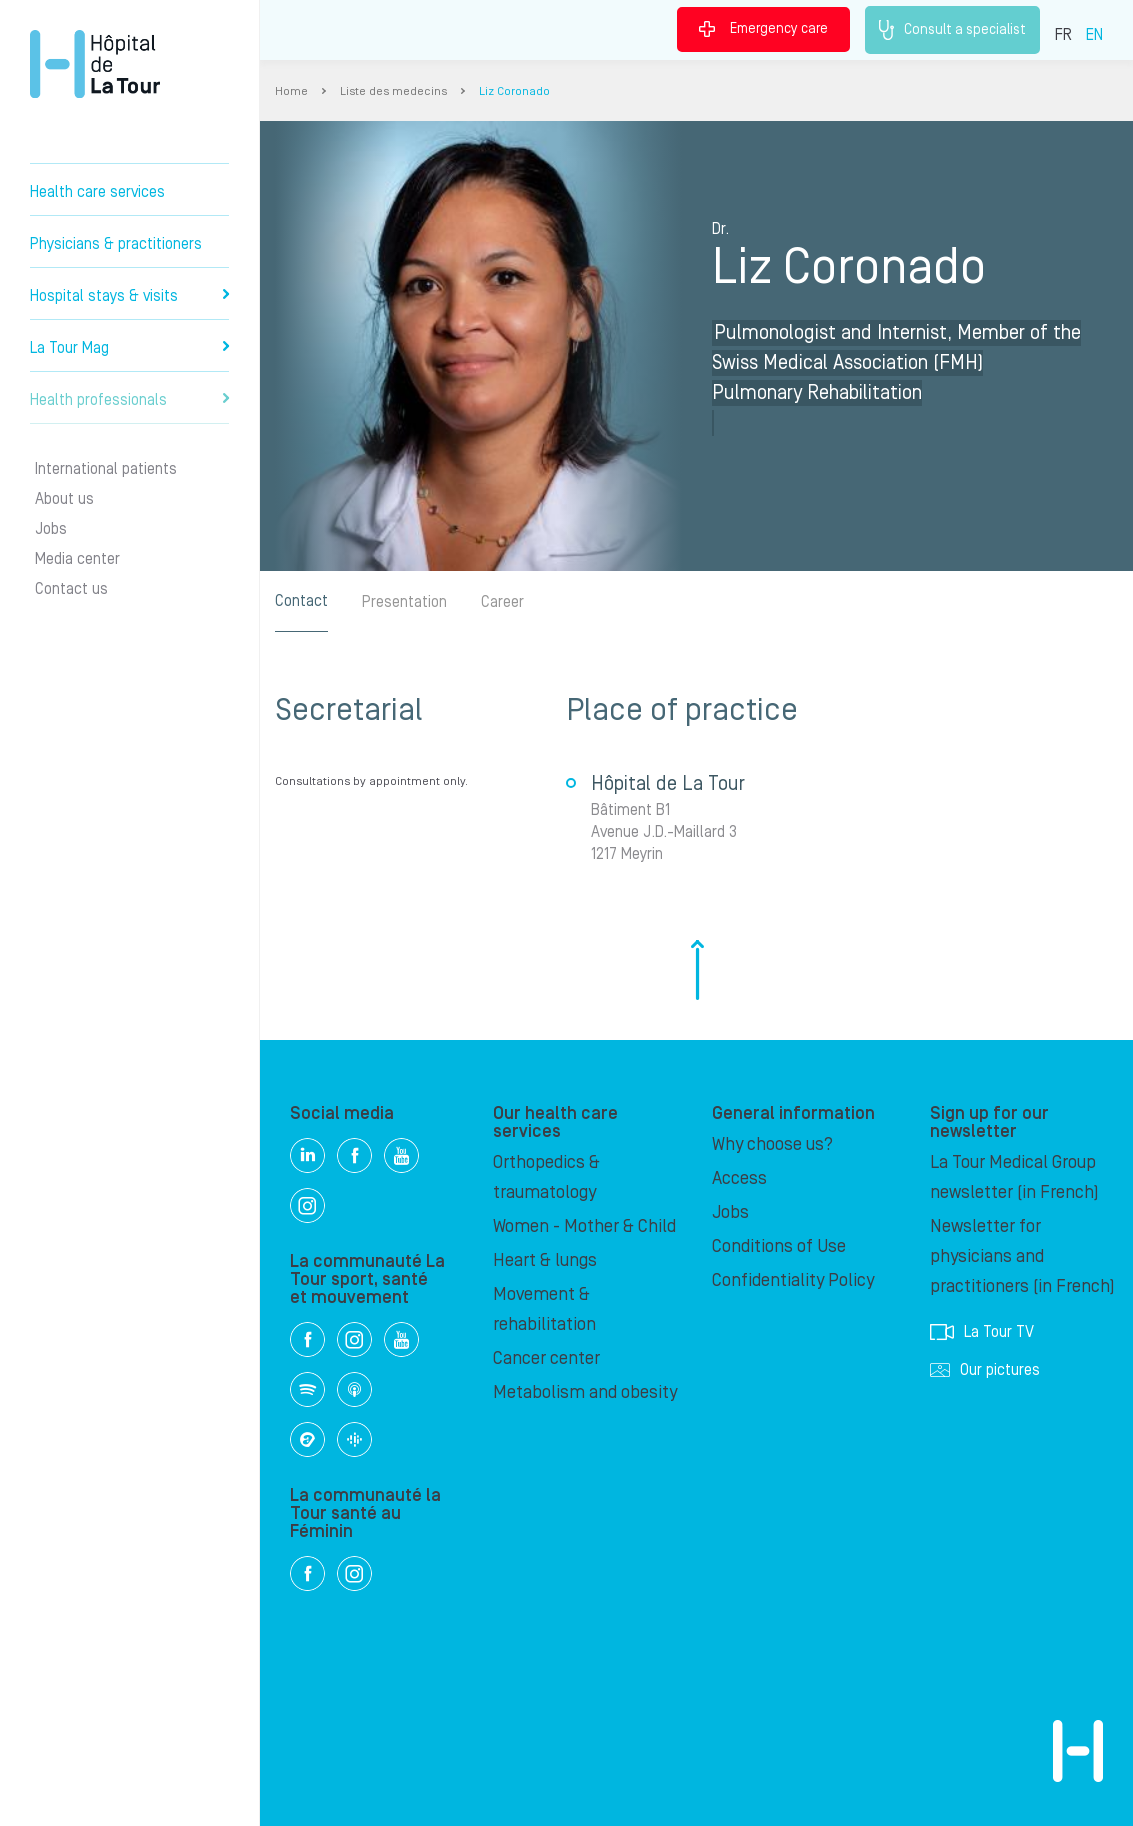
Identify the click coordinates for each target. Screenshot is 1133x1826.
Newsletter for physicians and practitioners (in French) (1022, 1256)
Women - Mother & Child (584, 1226)
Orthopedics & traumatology (546, 1177)
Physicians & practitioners (116, 244)
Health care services (97, 192)
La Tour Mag (129, 348)
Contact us (71, 589)
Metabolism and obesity (585, 1392)
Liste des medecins (393, 91)
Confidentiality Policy (793, 1280)
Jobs (51, 529)
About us (64, 499)
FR (1063, 35)
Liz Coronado (514, 91)
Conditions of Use (779, 1246)
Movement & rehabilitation (544, 1309)
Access (739, 1178)
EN (1094, 35)
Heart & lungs (545, 1260)
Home (291, 91)
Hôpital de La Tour (95, 64)
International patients (106, 469)
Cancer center (546, 1358)
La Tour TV (982, 1332)
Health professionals (129, 400)
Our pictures (985, 1370)
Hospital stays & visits (129, 296)
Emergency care (763, 29)
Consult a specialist (952, 30)
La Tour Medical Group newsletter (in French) (1014, 1177)
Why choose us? (772, 1144)
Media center (77, 559)
